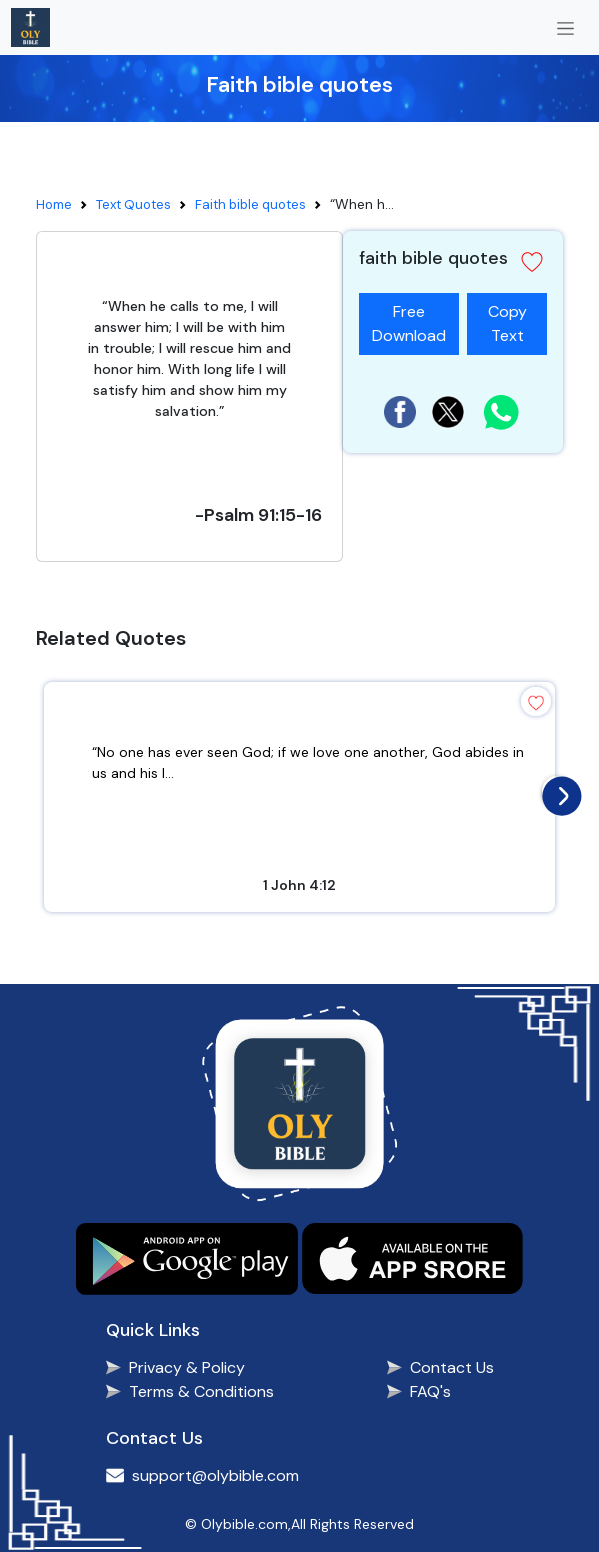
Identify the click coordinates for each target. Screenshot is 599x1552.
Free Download (409, 323)
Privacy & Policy (187, 1367)
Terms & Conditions (201, 1391)
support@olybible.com (215, 1475)
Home (54, 204)
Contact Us (452, 1367)
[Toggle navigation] (565, 27)
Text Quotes (133, 204)
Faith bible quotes (250, 204)
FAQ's (430, 1391)
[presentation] (557, 791)
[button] (532, 262)
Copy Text (507, 319)
